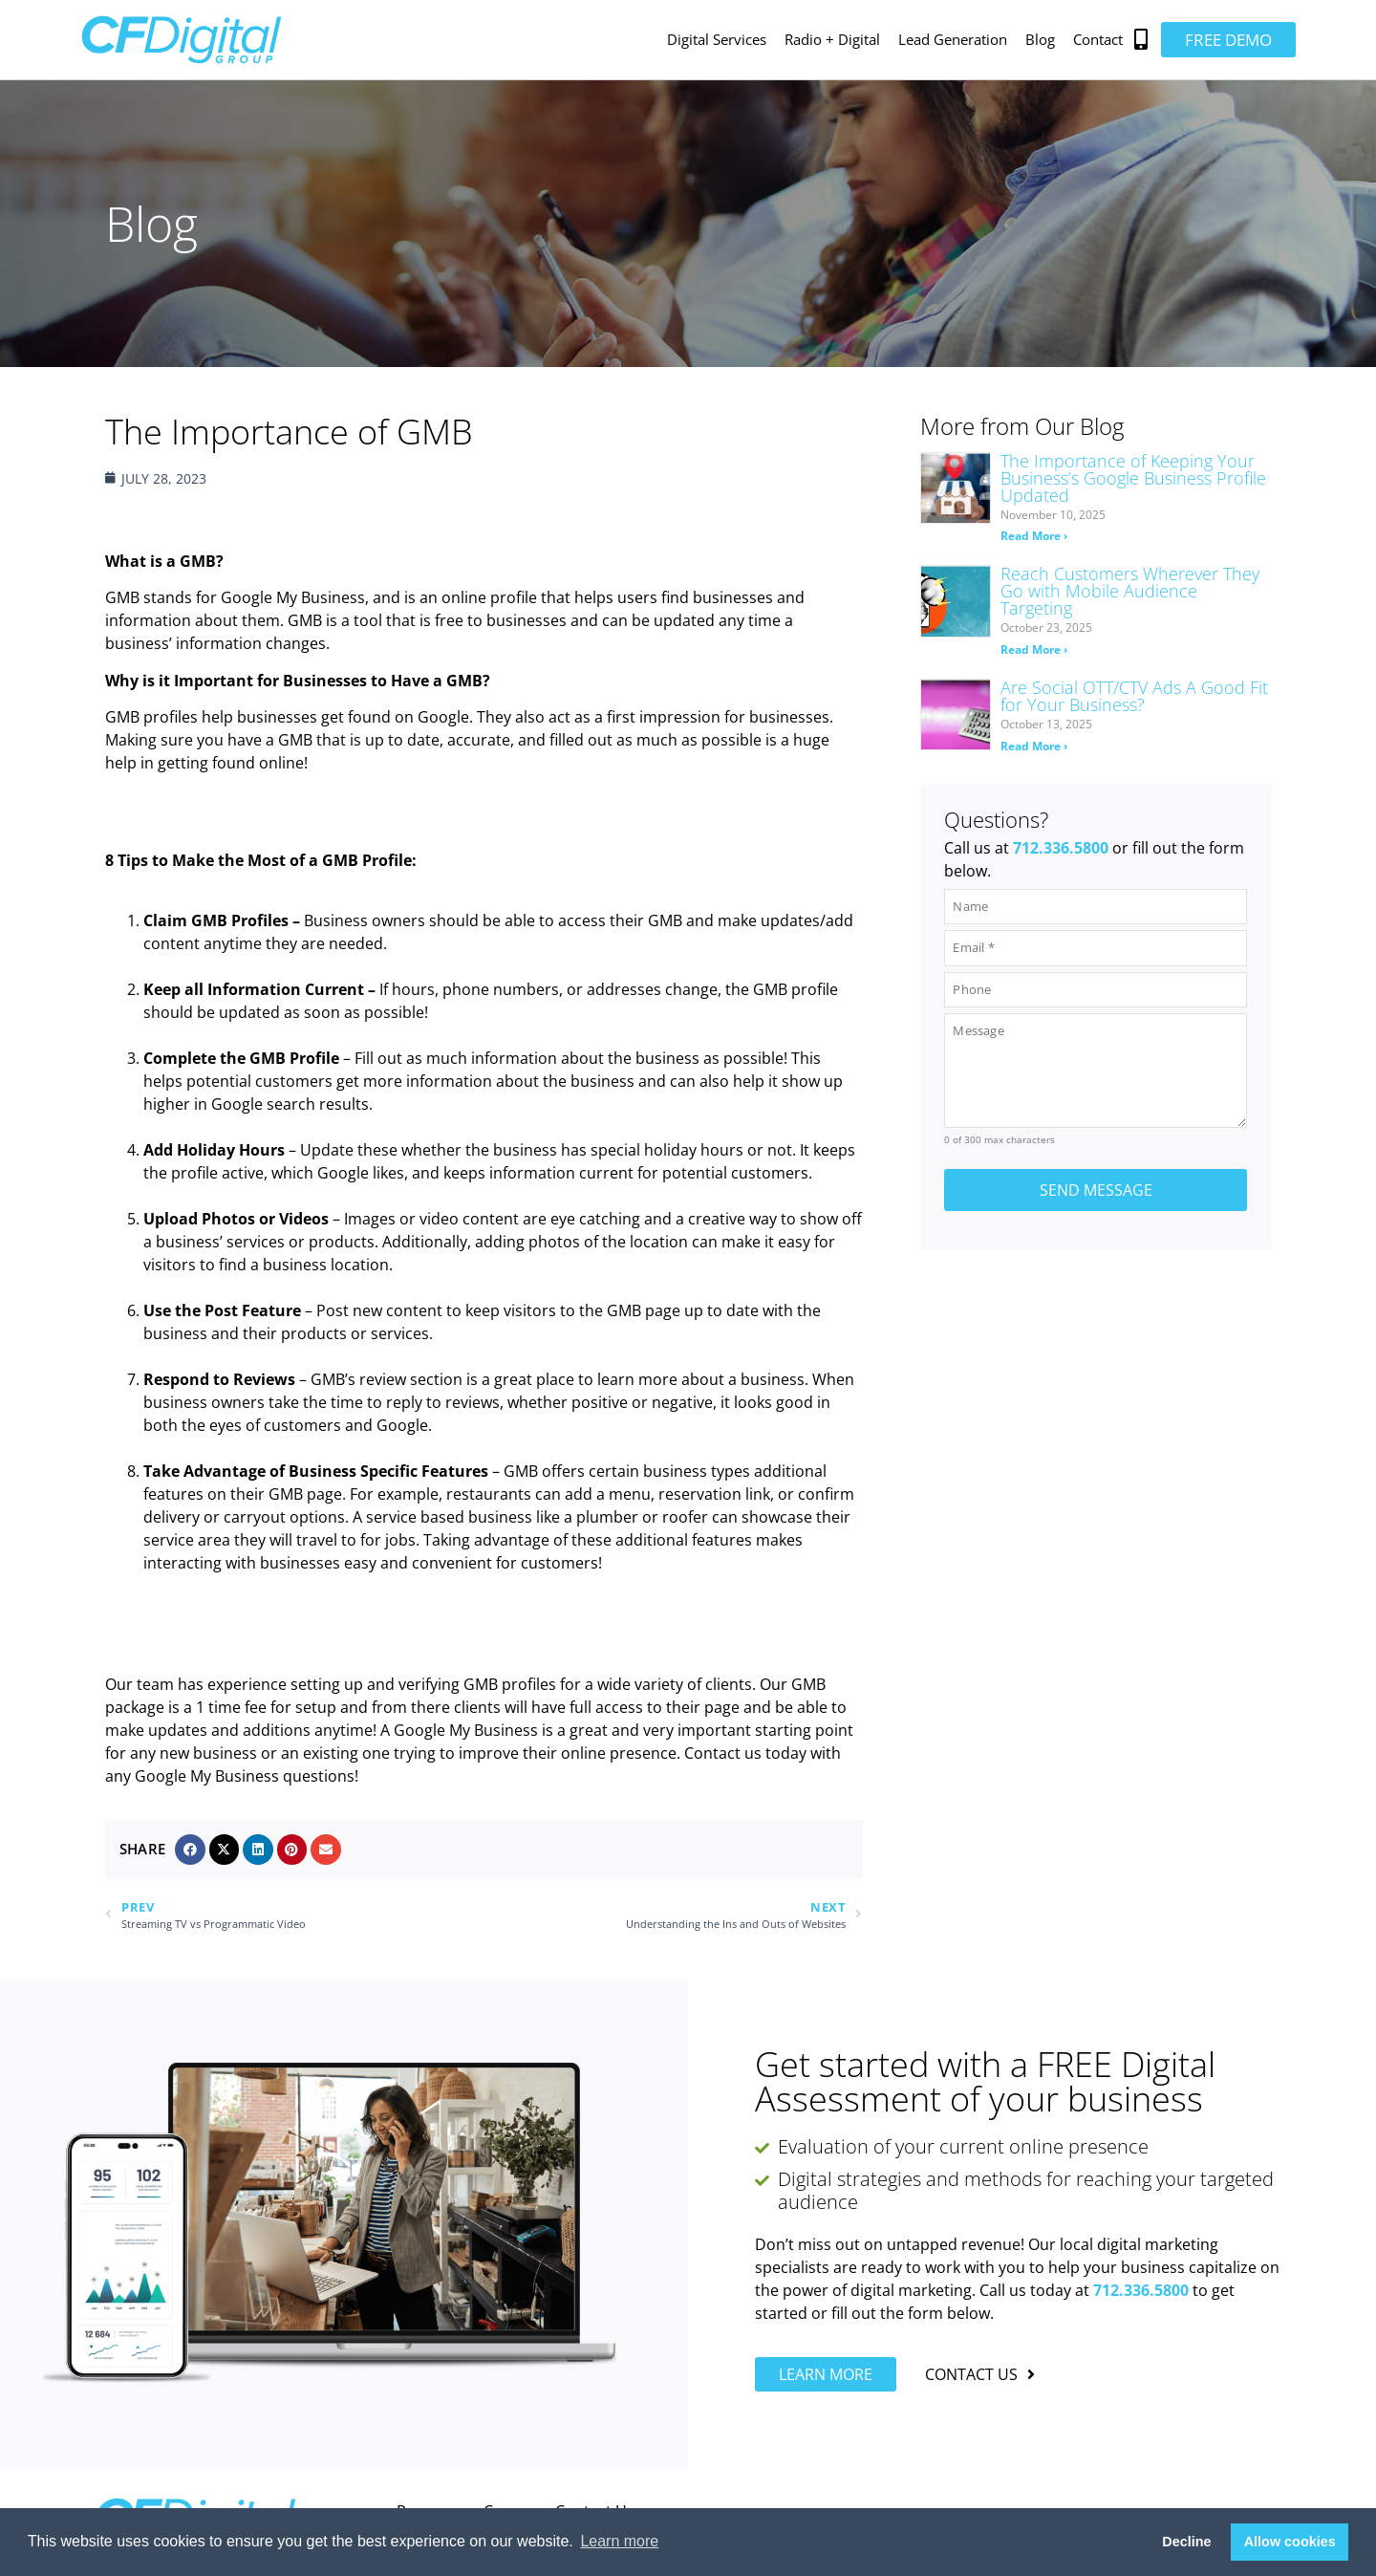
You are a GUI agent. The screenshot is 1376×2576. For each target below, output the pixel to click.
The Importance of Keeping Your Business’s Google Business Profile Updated (1133, 478)
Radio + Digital (832, 39)
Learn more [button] (619, 2541)
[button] (1141, 39)
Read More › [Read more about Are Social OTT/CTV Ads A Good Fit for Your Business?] (1033, 746)
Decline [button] (1186, 2541)
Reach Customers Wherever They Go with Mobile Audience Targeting (1129, 590)
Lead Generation (952, 39)
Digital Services (716, 39)
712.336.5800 (1060, 847)
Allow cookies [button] (1290, 2541)
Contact (1098, 39)
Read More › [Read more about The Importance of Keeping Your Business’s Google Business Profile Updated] (1033, 536)
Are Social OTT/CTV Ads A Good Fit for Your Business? (1134, 696)
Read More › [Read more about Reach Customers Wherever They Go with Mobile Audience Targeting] (1033, 649)
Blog (1040, 39)
